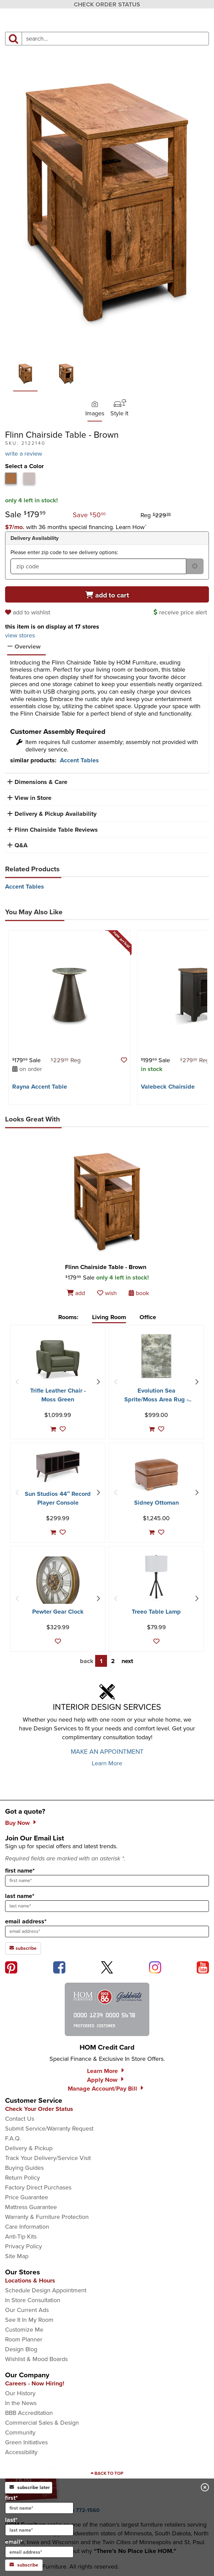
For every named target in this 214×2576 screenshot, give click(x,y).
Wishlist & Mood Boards (36, 2359)
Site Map (16, 2256)
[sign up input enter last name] (107, 1906)
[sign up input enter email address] (107, 1931)
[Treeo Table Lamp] (156, 1577)
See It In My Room (29, 2319)
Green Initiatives (26, 2442)
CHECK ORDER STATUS (107, 4)
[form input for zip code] (98, 566)
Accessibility (21, 2452)
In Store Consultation (32, 2300)
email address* (25, 1921)
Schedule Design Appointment (45, 2290)
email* (39, 2547)
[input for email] (39, 2552)
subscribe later (29, 2487)
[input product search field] (115, 38)
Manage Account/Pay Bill (102, 2088)
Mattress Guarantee (31, 2207)
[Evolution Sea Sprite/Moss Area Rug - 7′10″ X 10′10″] (156, 1356)
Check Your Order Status (39, 2108)
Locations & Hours (30, 2280)
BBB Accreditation (29, 2412)
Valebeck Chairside (168, 1086)
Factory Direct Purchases (38, 2187)
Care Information (27, 2226)
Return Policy (22, 2177)
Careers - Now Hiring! (34, 2383)
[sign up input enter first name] (107, 1880)
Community (20, 2432)
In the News (21, 2403)
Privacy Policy (23, 2246)
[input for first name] (39, 2508)
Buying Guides (24, 2167)
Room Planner (23, 2339)
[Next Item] (98, 1382)
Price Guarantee (26, 2197)
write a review (23, 453)
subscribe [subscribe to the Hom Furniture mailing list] (23, 1948)
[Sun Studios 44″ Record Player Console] (58, 1466)
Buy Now (17, 1822)
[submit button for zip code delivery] (195, 566)
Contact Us (19, 2118)
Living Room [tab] (109, 1317)
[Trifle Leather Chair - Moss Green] (58, 1359)
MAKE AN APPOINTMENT (107, 1751)
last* (39, 2525)
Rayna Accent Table (39, 1086)
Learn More (107, 1763)
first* (39, 2503)
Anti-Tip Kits (21, 2236)
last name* (19, 1896)
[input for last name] (39, 2530)
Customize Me (24, 2329)
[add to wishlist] (28, 612)
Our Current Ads (27, 2310)
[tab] (11, 478)
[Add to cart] (107, 594)
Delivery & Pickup (28, 2148)
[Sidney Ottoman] (156, 1475)
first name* (20, 1870)
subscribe (23, 2565)
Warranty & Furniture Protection (47, 2216)
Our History (20, 2393)
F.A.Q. (13, 2138)
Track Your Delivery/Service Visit (48, 2158)
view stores (20, 635)
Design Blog (21, 2349)
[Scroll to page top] (107, 2473)
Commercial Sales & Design (42, 2422)
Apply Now (102, 2079)
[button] (76, 527)
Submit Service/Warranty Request (49, 2128)
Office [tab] (148, 1317)
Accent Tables (79, 760)
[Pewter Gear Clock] (58, 1580)
